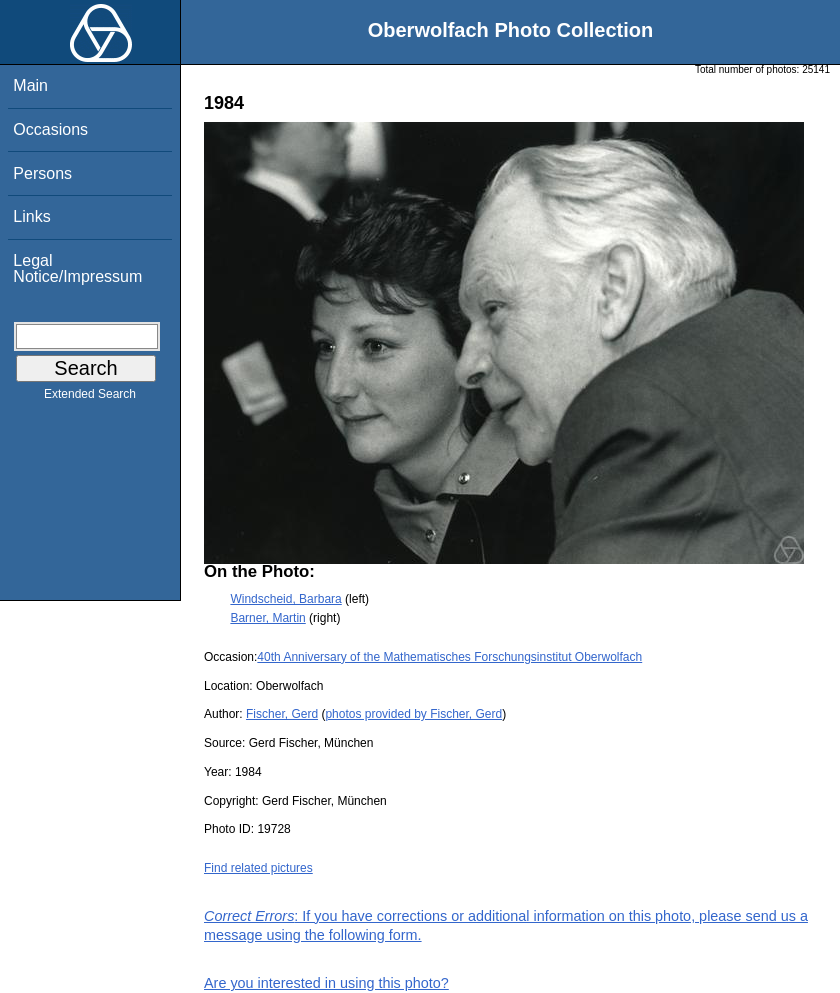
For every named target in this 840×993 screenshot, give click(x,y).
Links (31, 216)
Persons (42, 173)
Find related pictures (258, 868)
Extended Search (90, 398)
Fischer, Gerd (282, 714)
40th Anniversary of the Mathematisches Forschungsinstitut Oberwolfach (449, 657)
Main (30, 85)
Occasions (50, 129)
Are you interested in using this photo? (326, 983)
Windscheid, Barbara (285, 599)
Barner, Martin (267, 618)
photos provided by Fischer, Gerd (413, 714)
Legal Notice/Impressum (77, 268)
